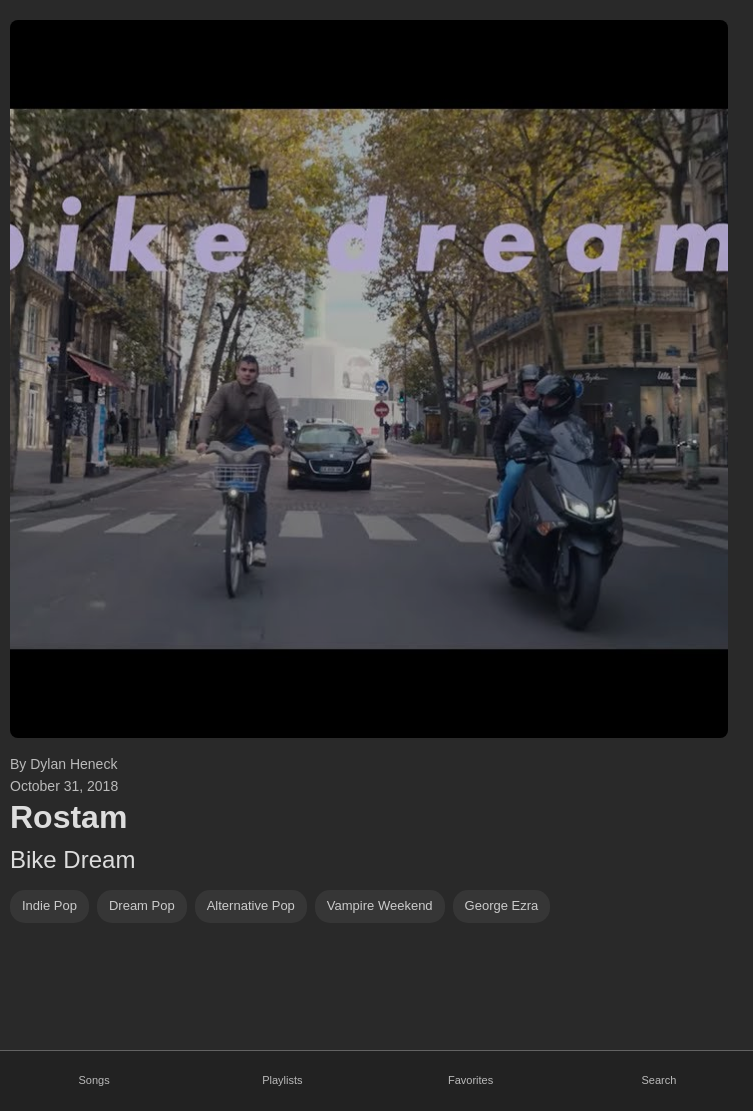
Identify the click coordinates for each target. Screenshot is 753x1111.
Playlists (282, 1080)
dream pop (142, 905)
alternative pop (251, 905)
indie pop (49, 905)
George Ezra (502, 905)
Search (658, 1080)
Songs (94, 1080)
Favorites (470, 1080)
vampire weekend (380, 905)
